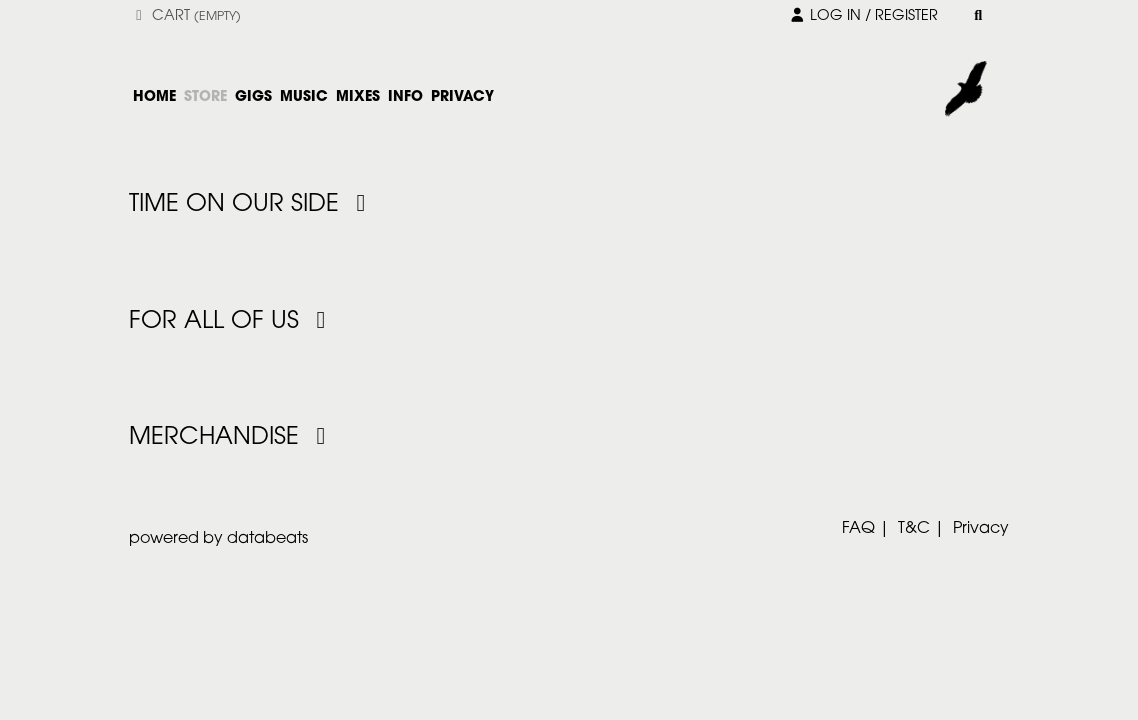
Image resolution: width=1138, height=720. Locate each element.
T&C (914, 529)
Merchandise (232, 438)
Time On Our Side (252, 205)
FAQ (858, 529)
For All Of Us (232, 322)
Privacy (981, 529)
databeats (267, 539)
